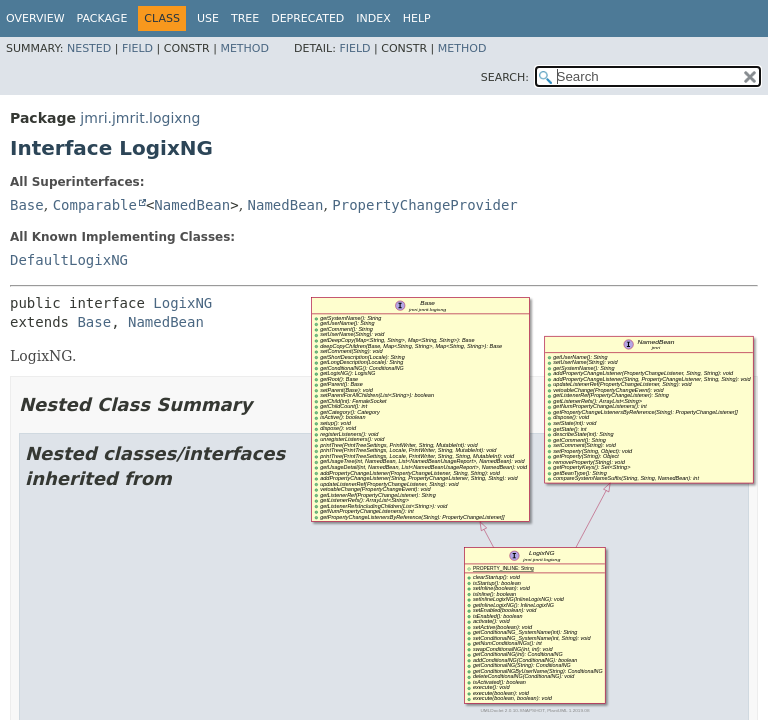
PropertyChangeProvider (424, 205)
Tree (245, 18)
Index (373, 18)
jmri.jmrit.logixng (140, 118)
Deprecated (307, 18)
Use (208, 18)
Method (244, 48)
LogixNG (182, 303)
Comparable (95, 205)
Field (137, 48)
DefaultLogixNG (69, 260)
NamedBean (192, 205)
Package (102, 18)
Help (417, 18)
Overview (35, 18)
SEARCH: (505, 77)
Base (27, 205)
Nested (89, 48)
